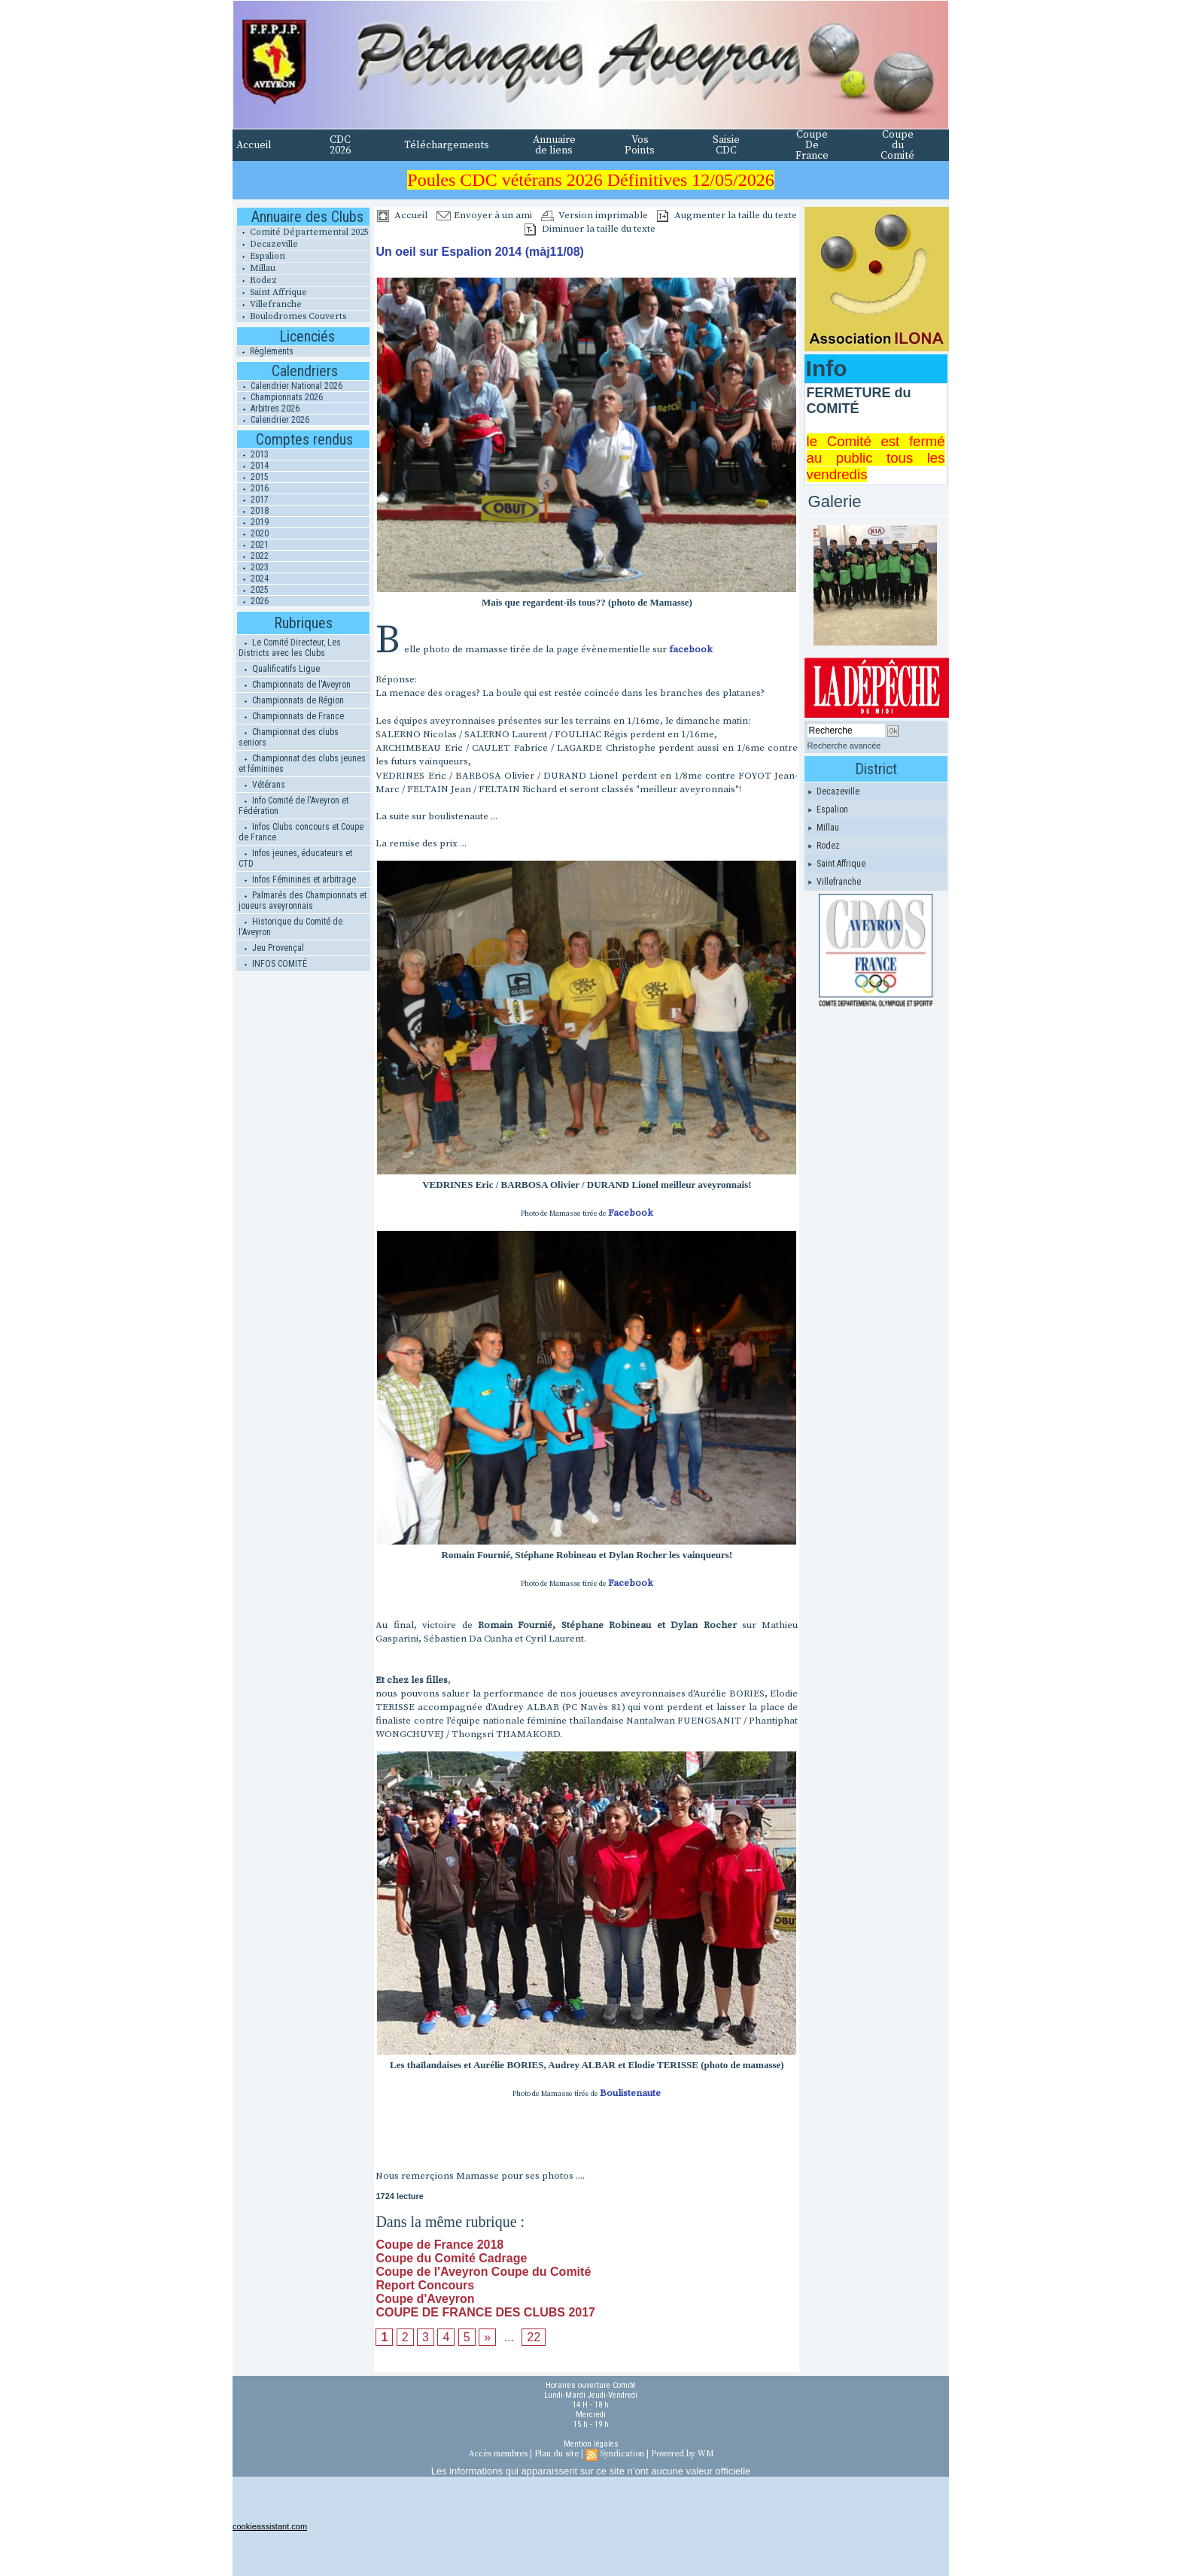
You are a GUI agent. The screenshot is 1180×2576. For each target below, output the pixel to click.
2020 (253, 533)
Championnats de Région (291, 700)
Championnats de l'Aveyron (295, 684)
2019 (253, 522)
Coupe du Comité (897, 145)
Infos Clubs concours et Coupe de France (301, 832)
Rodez (256, 280)
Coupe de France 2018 (439, 2244)
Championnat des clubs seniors (289, 737)
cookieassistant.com (270, 2526)
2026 (253, 601)
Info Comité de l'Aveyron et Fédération (293, 805)
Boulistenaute (630, 2093)
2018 (253, 511)
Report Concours (425, 2285)
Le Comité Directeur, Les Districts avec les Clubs (290, 647)
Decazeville (267, 244)
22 (533, 2337)
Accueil (254, 145)
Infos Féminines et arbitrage (297, 879)
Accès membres (498, 2454)
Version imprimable (594, 215)
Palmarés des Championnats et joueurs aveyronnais (302, 900)
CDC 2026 (340, 145)
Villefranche (269, 304)
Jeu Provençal (271, 948)
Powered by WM (682, 2454)
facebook (691, 649)
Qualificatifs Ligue (279, 669)
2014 (253, 465)
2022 (253, 556)
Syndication (622, 2454)
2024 (253, 578)
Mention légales (591, 2444)
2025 (253, 590)
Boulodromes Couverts (291, 316)
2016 (253, 488)
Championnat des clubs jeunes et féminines (302, 763)
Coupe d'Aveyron (425, 2298)
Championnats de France (291, 716)
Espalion (260, 256)
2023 (253, 567)
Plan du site (556, 2454)
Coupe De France (812, 145)
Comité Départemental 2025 (302, 232)
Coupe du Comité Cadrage (451, 2258)
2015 (253, 477)
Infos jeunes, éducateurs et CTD (295, 858)
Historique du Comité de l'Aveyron (290, 926)
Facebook (630, 1213)
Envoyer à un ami (484, 215)
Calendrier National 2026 (289, 386)
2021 (253, 544)
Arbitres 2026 (268, 408)
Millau (255, 268)
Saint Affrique (271, 292)
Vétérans (262, 784)
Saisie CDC (726, 145)
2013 (253, 454)
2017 (253, 499)
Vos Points (640, 145)
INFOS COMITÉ (273, 963)
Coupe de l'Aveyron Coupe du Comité (483, 2271)
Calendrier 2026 (273, 420)
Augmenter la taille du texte (727, 215)
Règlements (264, 351)
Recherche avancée (844, 745)
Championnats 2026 (280, 397)
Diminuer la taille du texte (590, 229)
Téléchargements (446, 145)
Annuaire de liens (554, 145)
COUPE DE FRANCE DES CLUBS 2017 (485, 2312)
